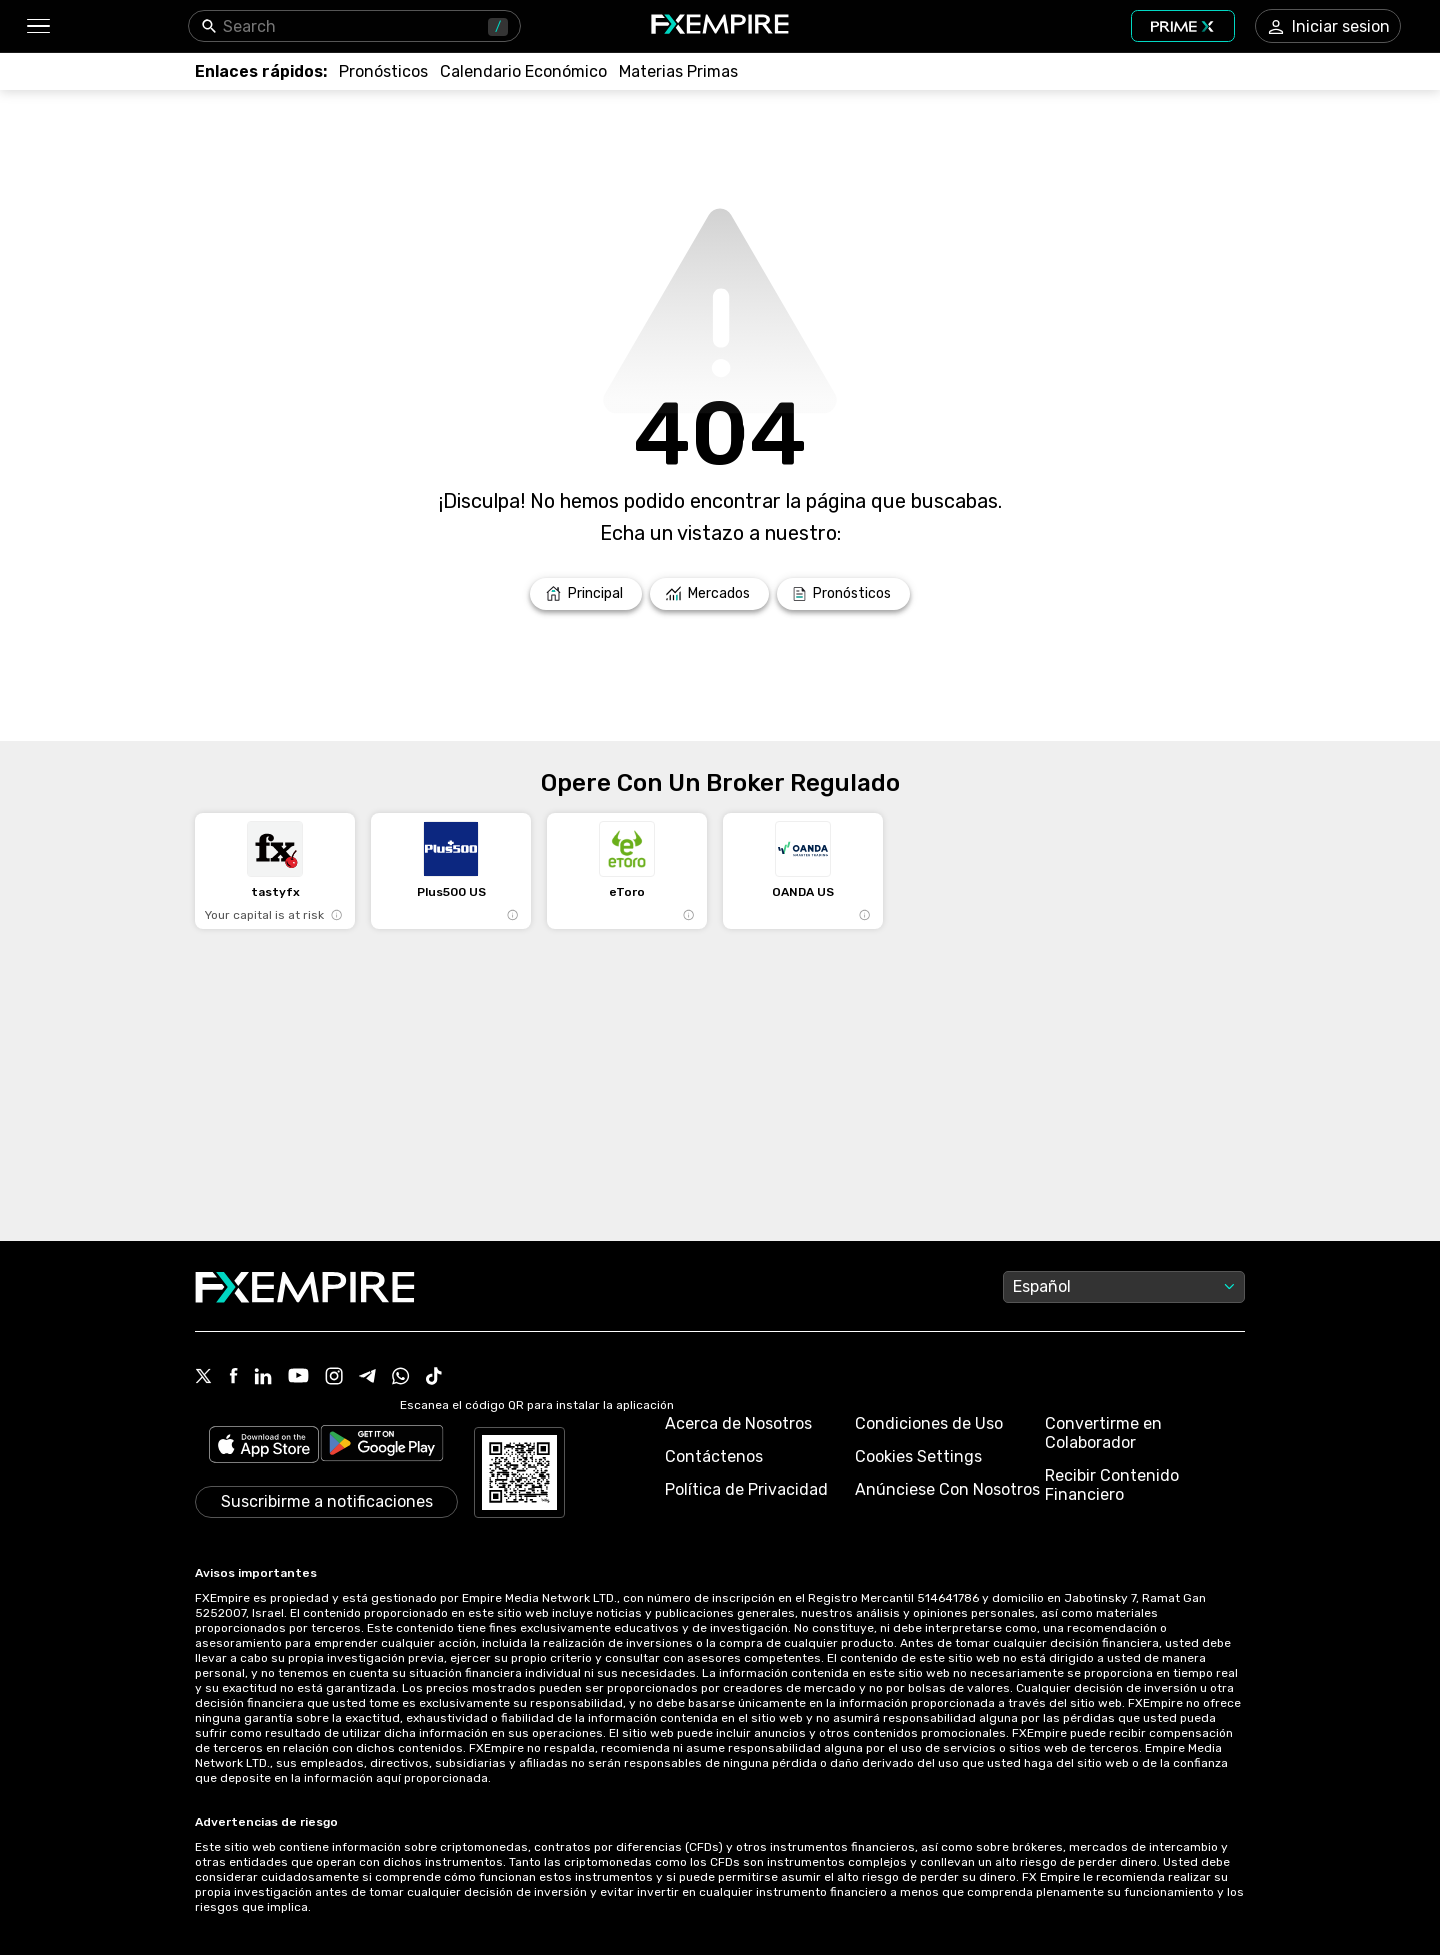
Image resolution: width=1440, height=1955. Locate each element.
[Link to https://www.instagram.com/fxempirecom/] (334, 1378)
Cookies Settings (918, 1456)
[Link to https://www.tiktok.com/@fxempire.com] (434, 1378)
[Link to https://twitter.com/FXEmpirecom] (204, 1378)
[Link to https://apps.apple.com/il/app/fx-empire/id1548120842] (264, 1446)
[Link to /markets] (709, 594)
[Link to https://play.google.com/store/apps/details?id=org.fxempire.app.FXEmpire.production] (382, 1446)
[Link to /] (586, 594)
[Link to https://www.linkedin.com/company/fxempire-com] (263, 1378)
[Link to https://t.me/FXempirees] (367, 1378)
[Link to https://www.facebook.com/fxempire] (233, 1377)
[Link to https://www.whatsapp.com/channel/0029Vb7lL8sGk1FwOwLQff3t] (401, 1378)
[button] (37, 26)
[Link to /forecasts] (383, 71)
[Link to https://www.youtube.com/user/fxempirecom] (298, 1377)
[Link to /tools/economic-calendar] (523, 71)
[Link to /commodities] (678, 71)
